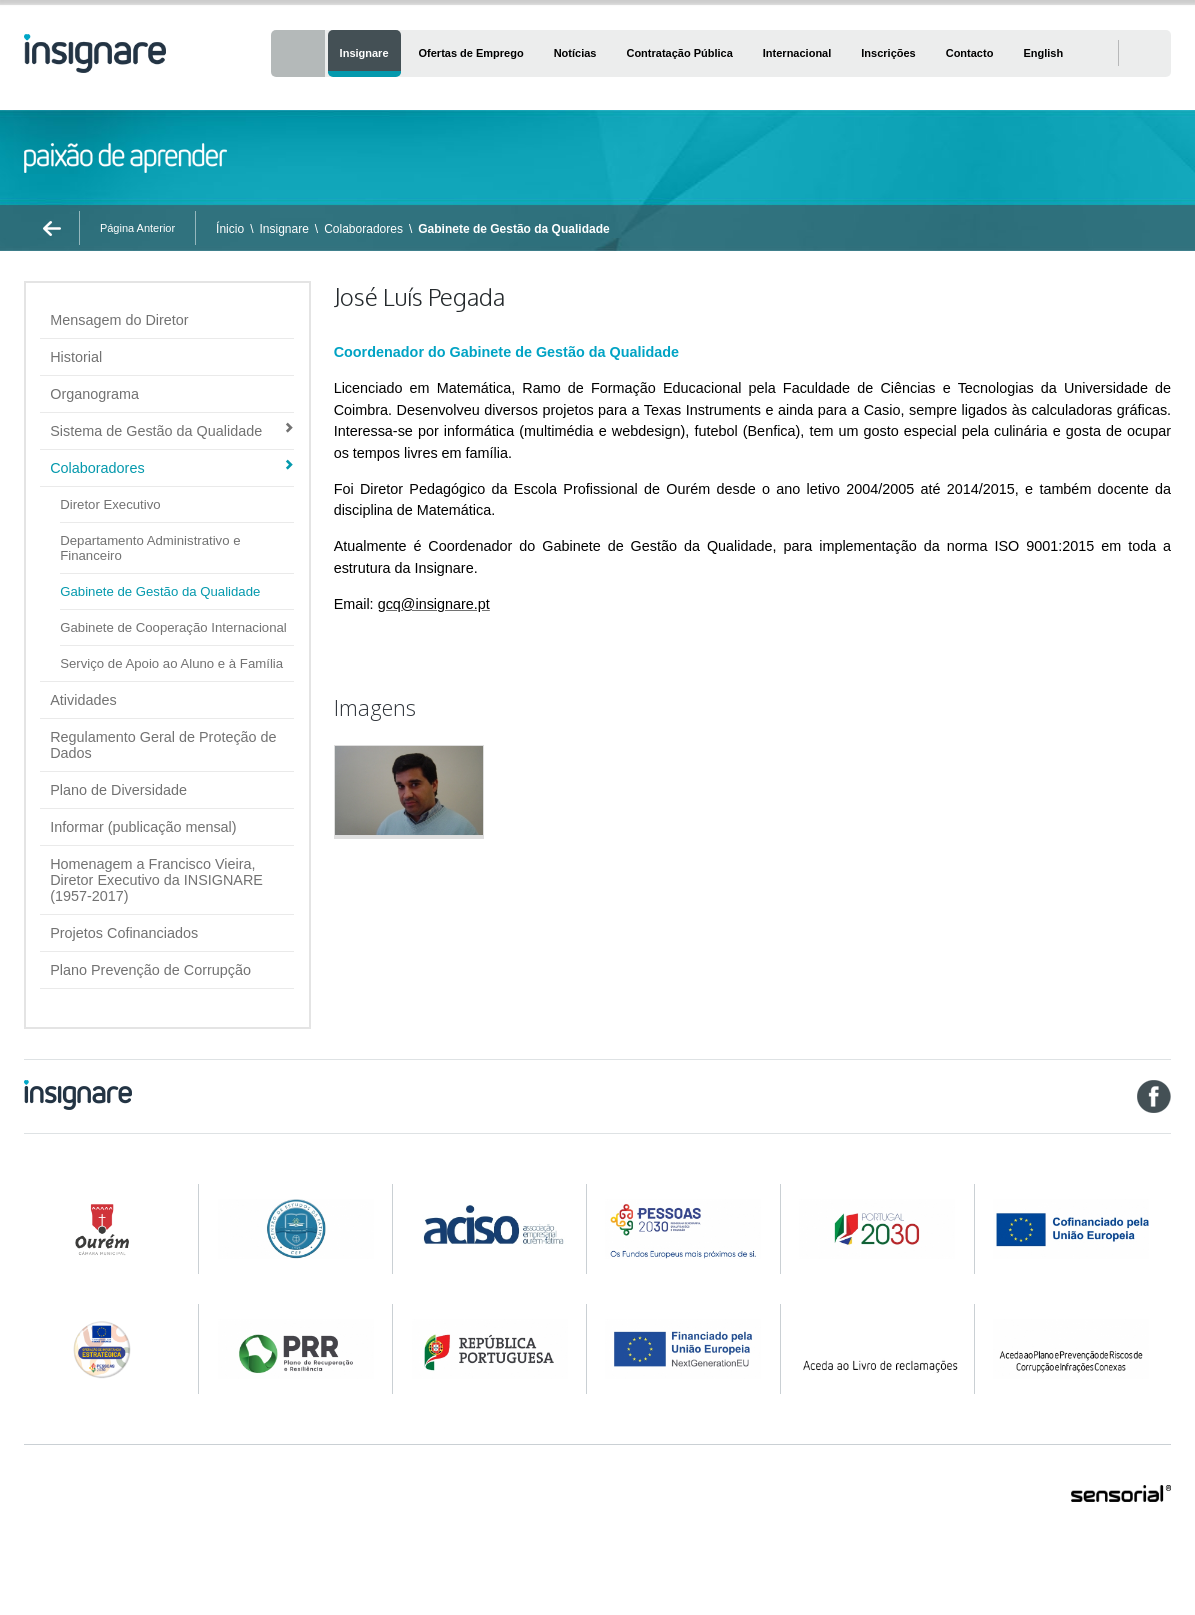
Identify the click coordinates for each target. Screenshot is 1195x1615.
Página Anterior (137, 228)
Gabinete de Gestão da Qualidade (513, 229)
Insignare (283, 229)
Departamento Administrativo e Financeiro (150, 548)
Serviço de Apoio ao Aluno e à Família (171, 663)
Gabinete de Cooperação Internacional (173, 627)
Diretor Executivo (110, 504)
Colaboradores (363, 229)
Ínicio (230, 229)
